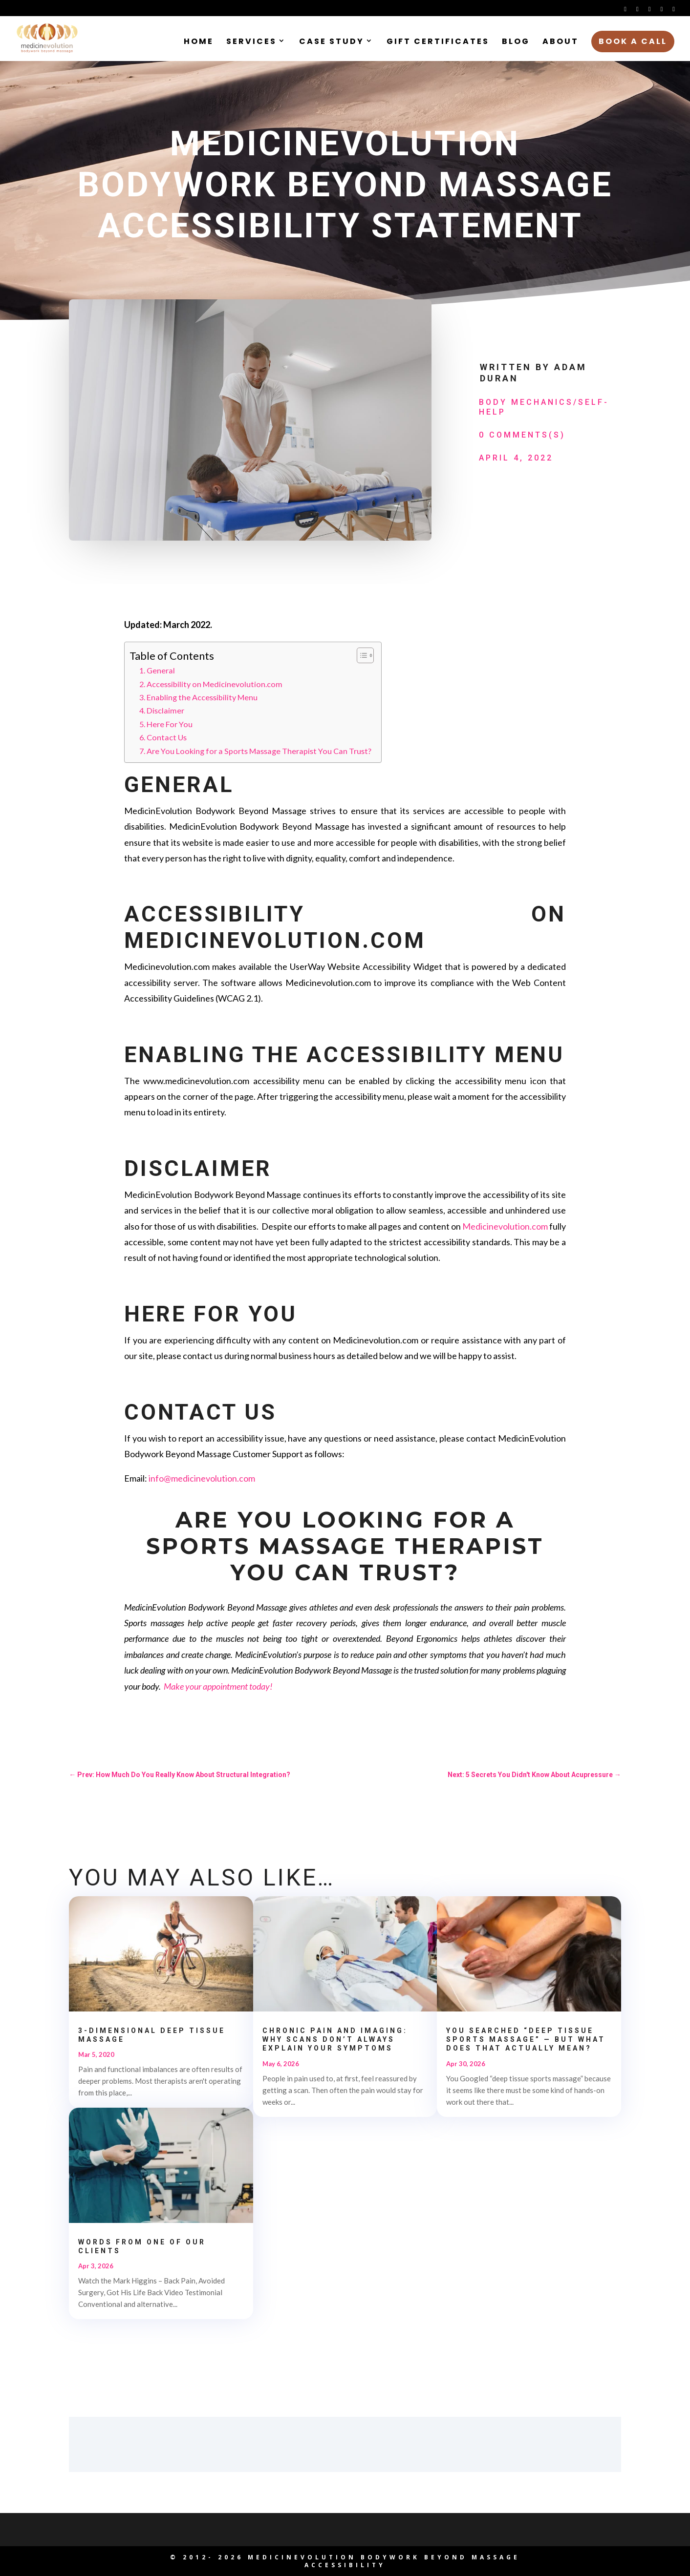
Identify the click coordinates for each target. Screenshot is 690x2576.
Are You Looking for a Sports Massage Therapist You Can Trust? (259, 750)
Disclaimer (165, 710)
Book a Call (633, 41)
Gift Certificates (438, 42)
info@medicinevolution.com (202, 1478)
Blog (516, 42)
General (161, 670)
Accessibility (345, 2565)
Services (251, 42)
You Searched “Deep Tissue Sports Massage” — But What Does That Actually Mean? (525, 2039)
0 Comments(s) (522, 435)
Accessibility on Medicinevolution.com (215, 684)
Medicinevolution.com (505, 1226)
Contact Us (167, 737)
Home (199, 42)
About (560, 42)
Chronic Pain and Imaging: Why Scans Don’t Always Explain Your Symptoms (335, 2039)
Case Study (331, 42)
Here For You (170, 724)
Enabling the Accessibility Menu (202, 697)
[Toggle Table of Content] (360, 655)
